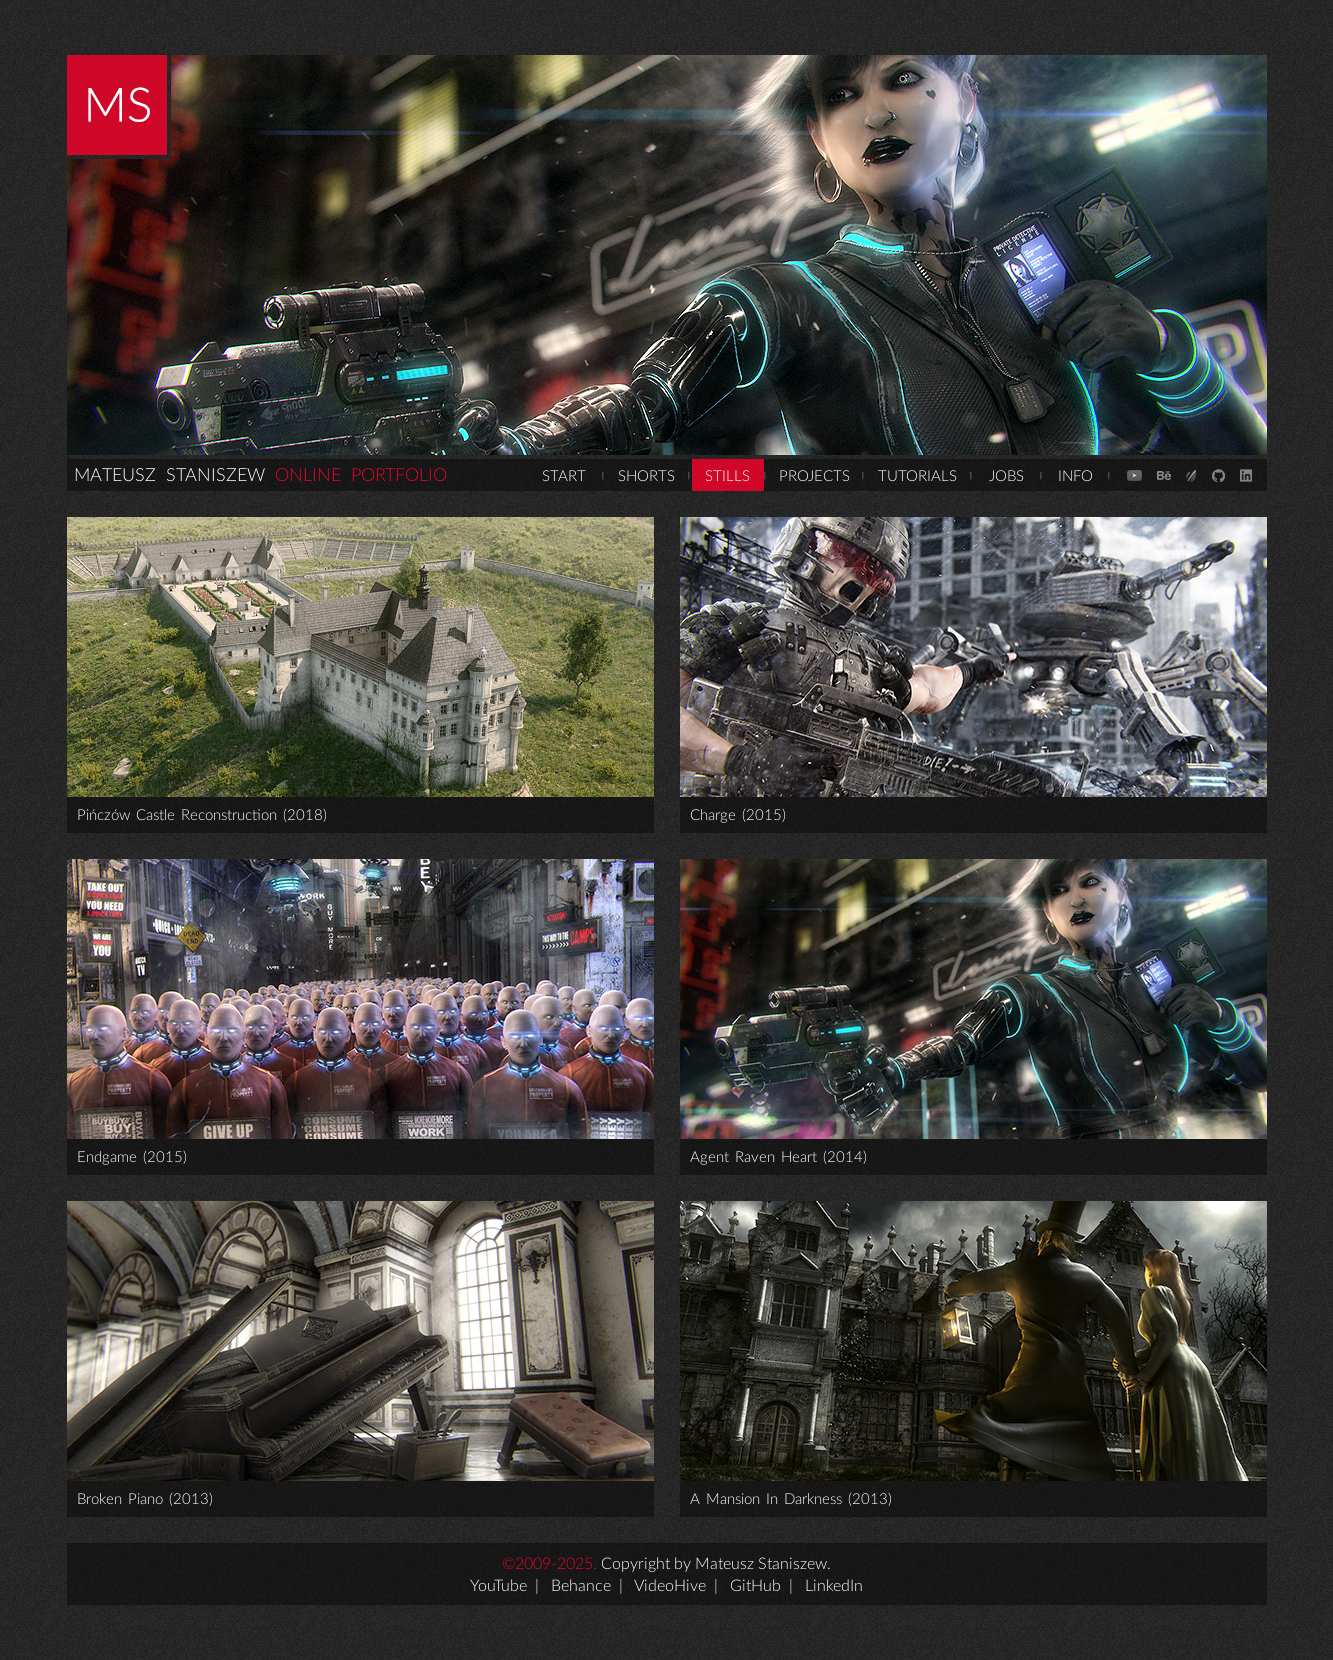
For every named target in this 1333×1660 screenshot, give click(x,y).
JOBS (1006, 476)
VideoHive (670, 1586)
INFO (1075, 476)
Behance (581, 1586)
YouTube (498, 1586)
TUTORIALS (917, 476)
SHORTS (646, 476)
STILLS (727, 476)
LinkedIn (834, 1586)
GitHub (755, 1586)
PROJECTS (814, 476)
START (564, 476)
